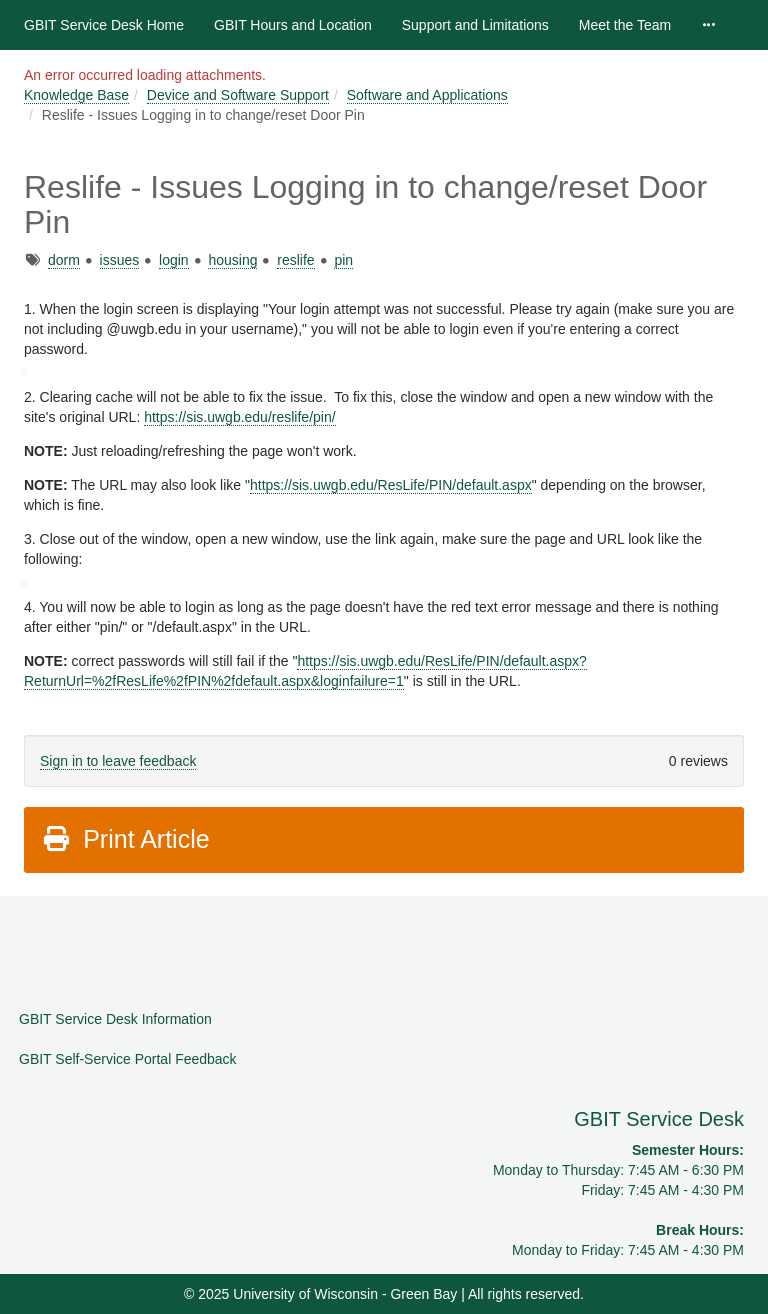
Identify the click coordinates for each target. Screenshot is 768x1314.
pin (343, 260)
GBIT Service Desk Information (115, 1019)
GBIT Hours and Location (293, 25)
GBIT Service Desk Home (104, 25)
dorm (64, 260)
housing (232, 260)
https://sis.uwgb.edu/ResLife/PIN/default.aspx (391, 485)
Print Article (125, 839)
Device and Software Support (238, 95)
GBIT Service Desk (659, 1119)
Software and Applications (427, 95)
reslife (295, 260)
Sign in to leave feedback (118, 761)
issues (120, 260)
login (174, 260)
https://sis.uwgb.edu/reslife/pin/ (239, 417)
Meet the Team (625, 25)
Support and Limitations (475, 25)
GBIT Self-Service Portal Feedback (128, 1059)
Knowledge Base (76, 95)
